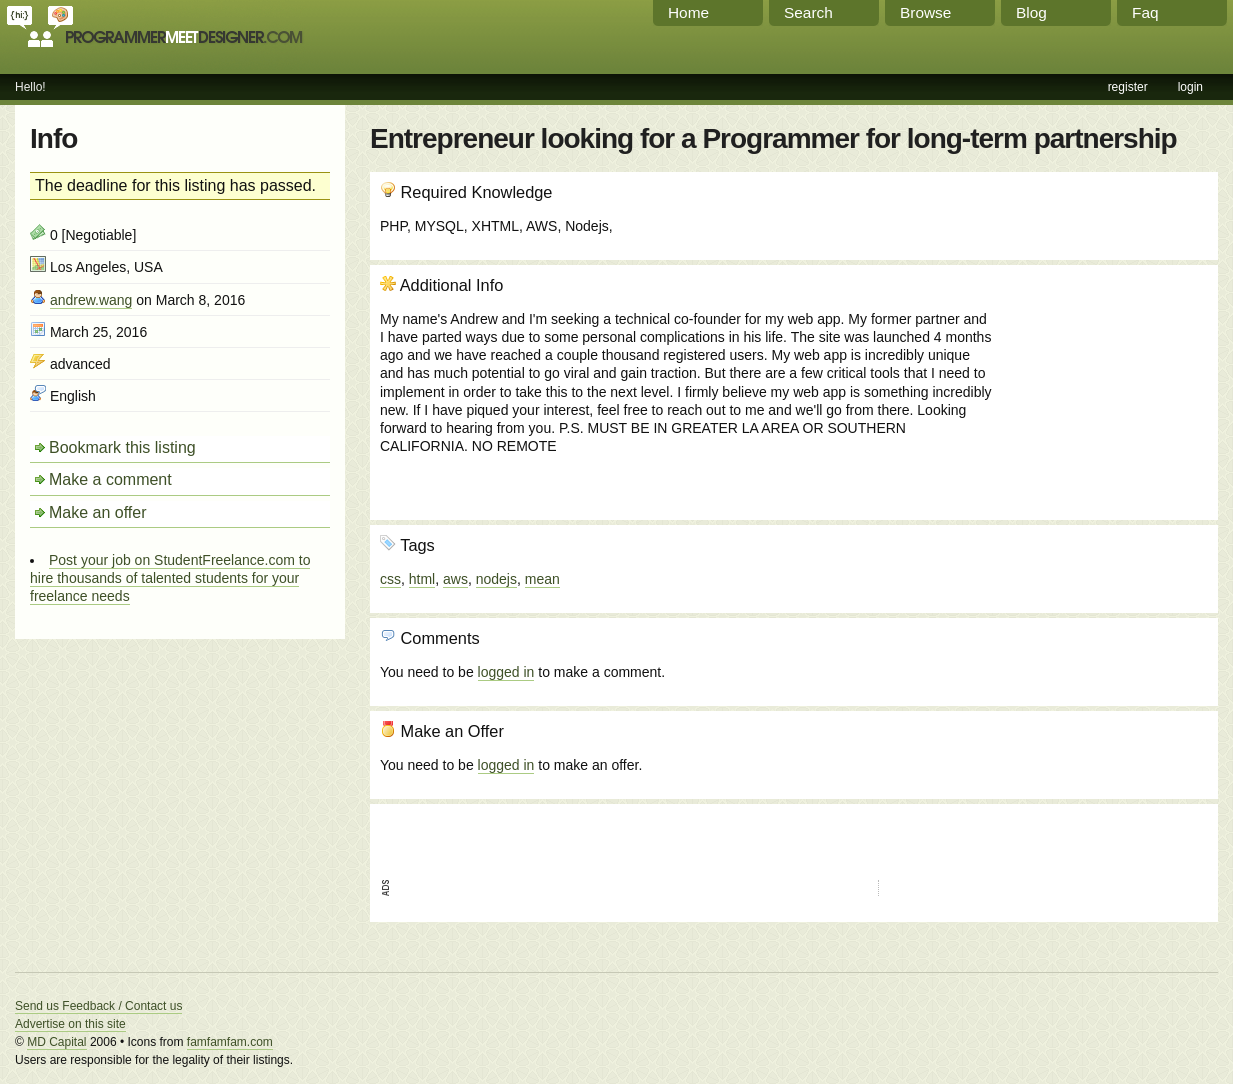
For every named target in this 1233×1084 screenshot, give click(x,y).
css (390, 579)
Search (808, 12)
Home (688, 12)
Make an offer (98, 512)
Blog (1031, 12)
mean (542, 579)
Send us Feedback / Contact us (98, 1006)
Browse (925, 12)
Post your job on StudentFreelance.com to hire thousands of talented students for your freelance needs (170, 578)
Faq (1145, 12)
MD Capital (56, 1042)
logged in (506, 672)
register (1128, 87)
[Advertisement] (1100, 383)
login (1190, 87)
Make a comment (110, 479)
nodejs (496, 579)
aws (455, 579)
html (422, 579)
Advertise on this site (70, 1024)
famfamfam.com (230, 1042)
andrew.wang (91, 300)
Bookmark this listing (122, 447)
